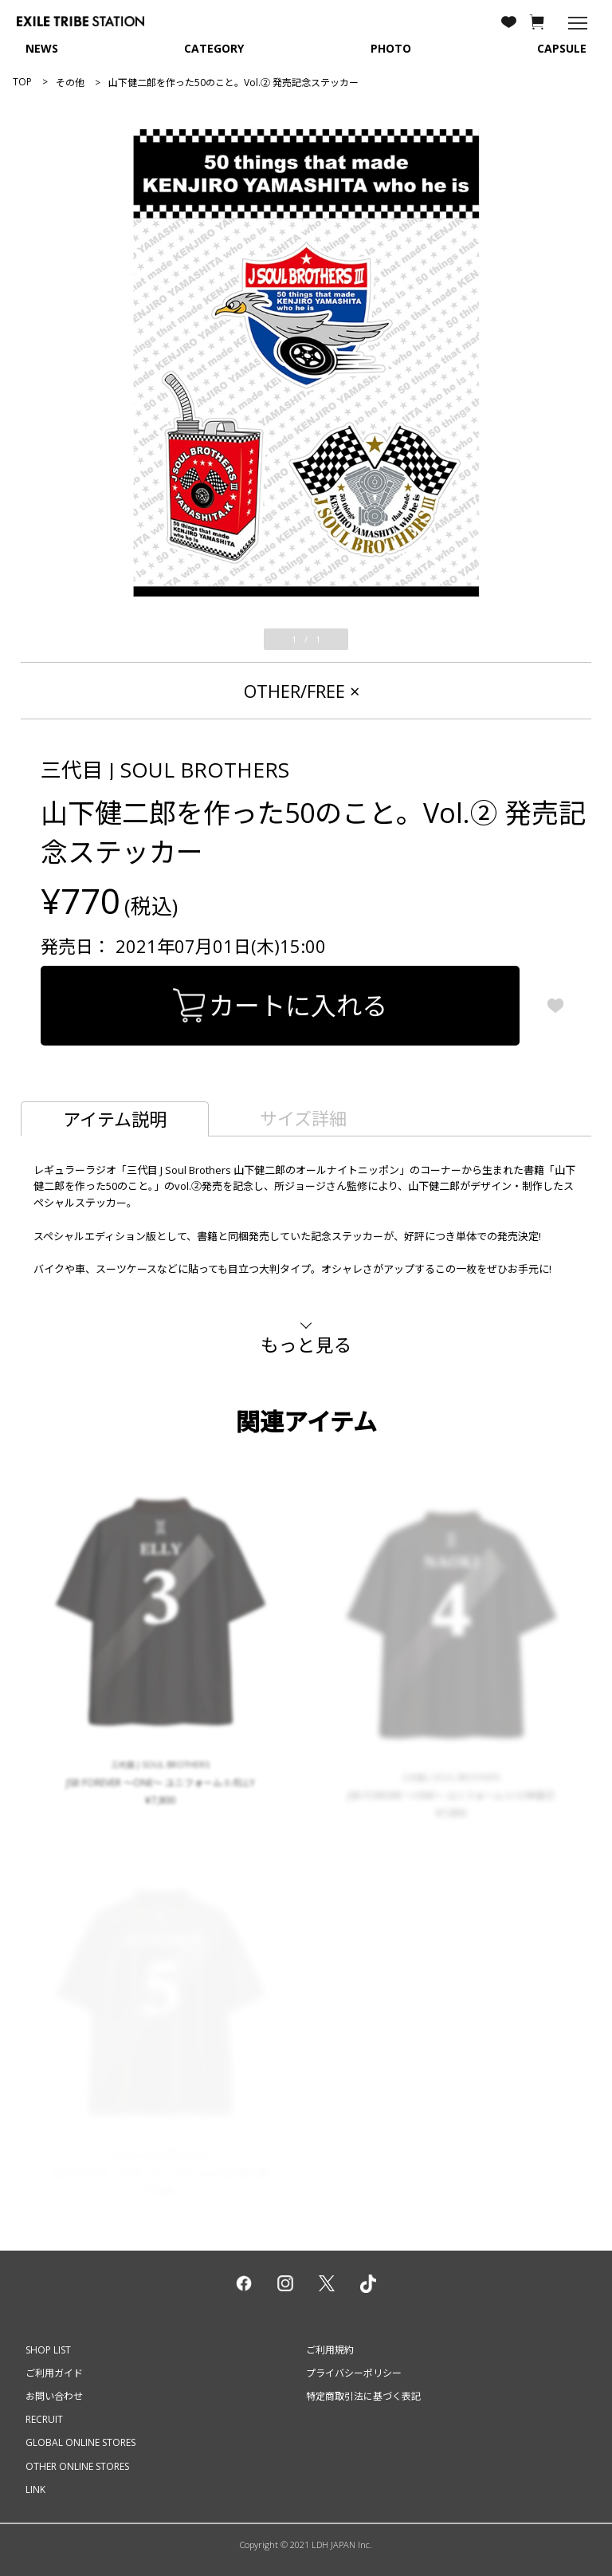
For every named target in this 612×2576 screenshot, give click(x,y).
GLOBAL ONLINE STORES (80, 2442)
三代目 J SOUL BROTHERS (165, 769)
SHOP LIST (48, 2350)
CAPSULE (561, 48)
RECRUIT (44, 2419)
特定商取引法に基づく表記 (363, 2396)
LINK (35, 2489)
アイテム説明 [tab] (115, 1119)
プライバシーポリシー (354, 2373)
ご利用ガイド (54, 2373)
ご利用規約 (330, 2350)
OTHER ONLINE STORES (77, 2466)
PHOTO (391, 48)
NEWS (42, 48)
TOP (22, 82)
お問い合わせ (54, 2396)
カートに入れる (280, 1005)
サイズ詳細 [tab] (303, 1118)
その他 (70, 82)
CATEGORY (214, 48)
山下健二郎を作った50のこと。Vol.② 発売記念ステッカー (233, 82)
